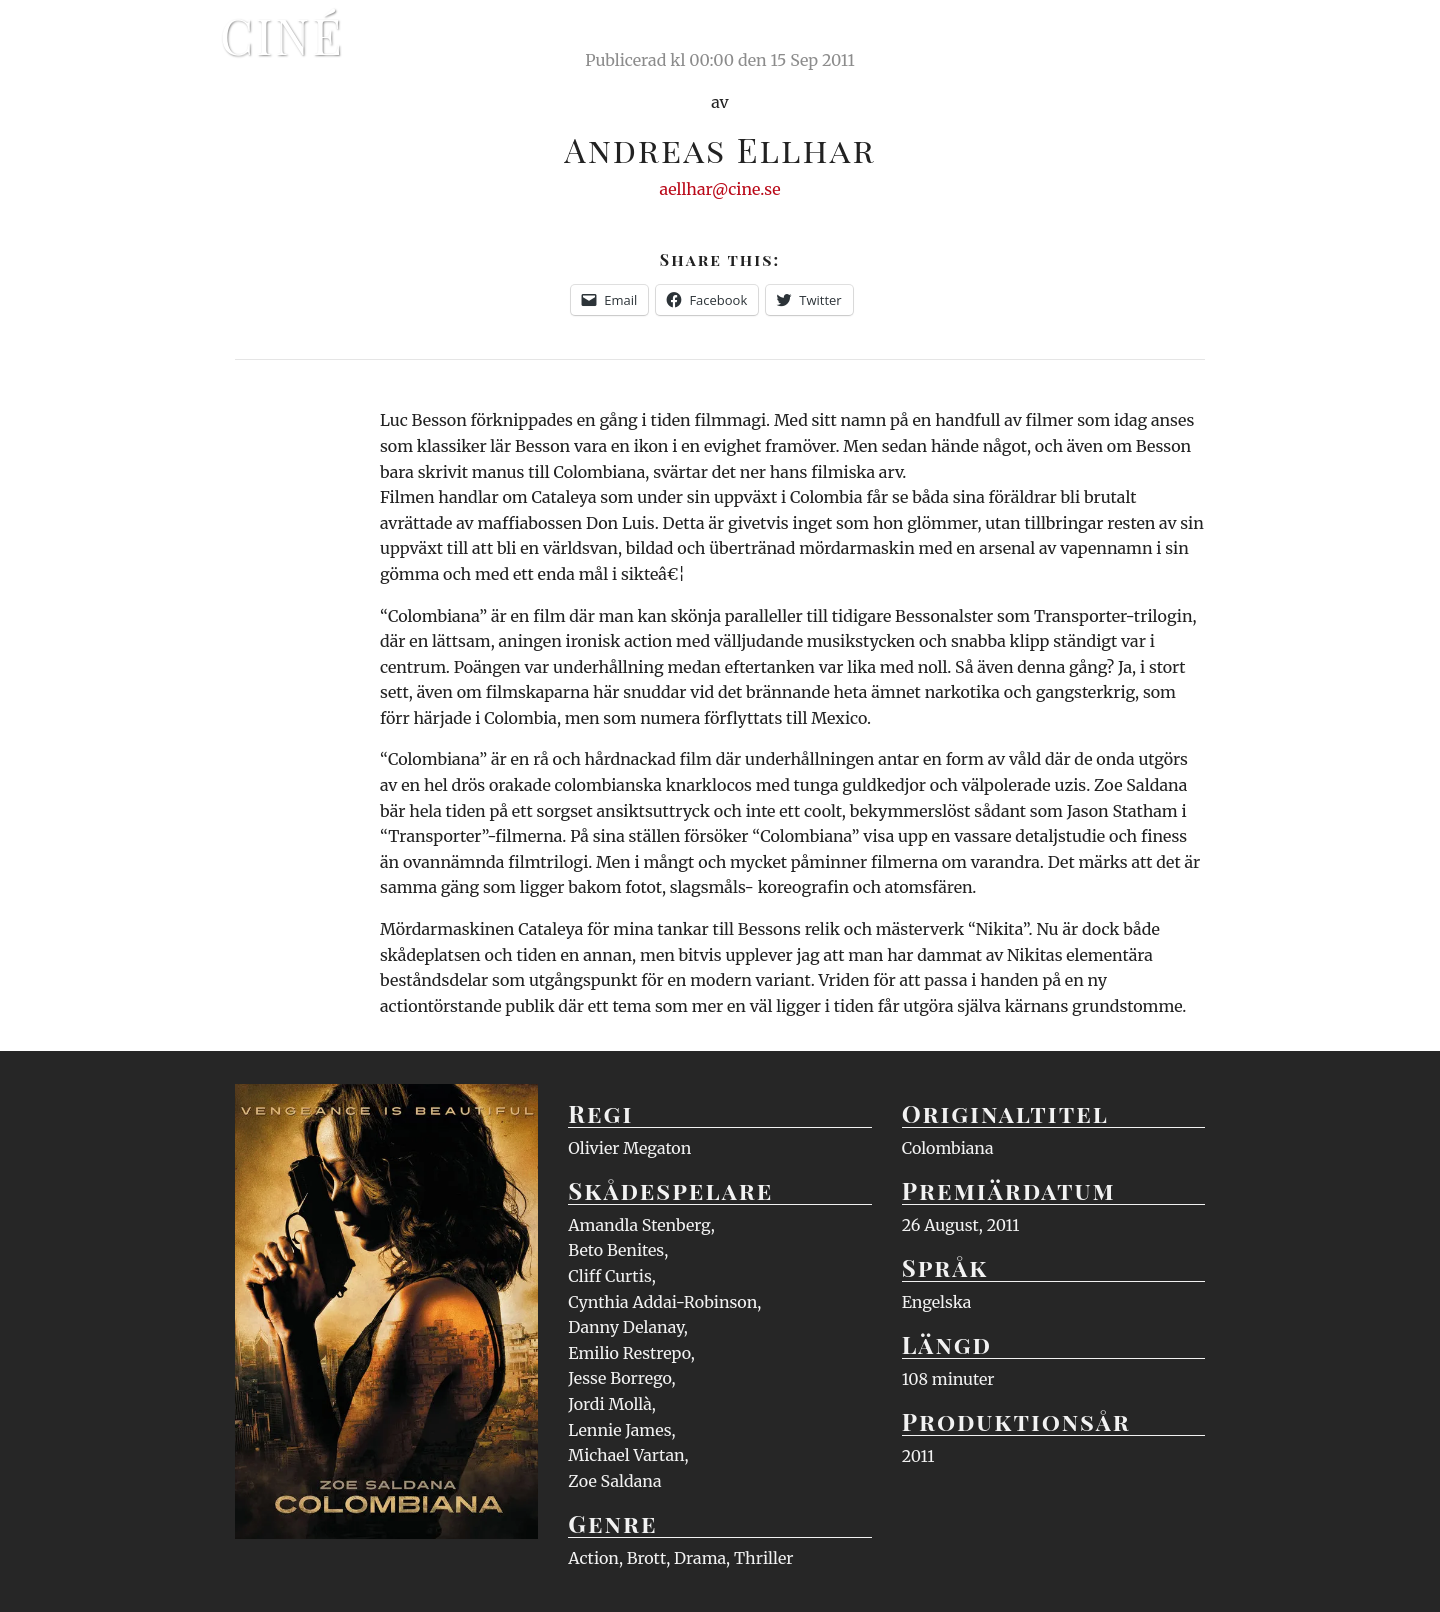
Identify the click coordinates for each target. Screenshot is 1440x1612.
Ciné (282, 35)
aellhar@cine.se (720, 189)
